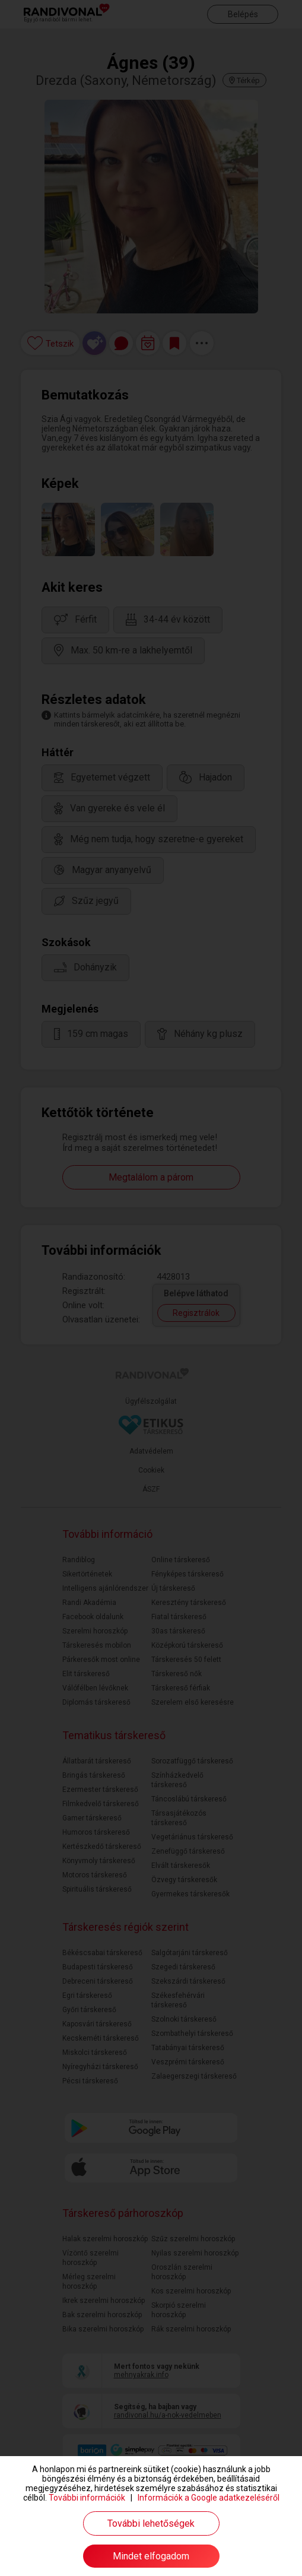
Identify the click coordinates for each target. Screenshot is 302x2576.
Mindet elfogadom (151, 2556)
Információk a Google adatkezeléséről (208, 2497)
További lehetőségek (151, 2523)
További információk (87, 2497)
